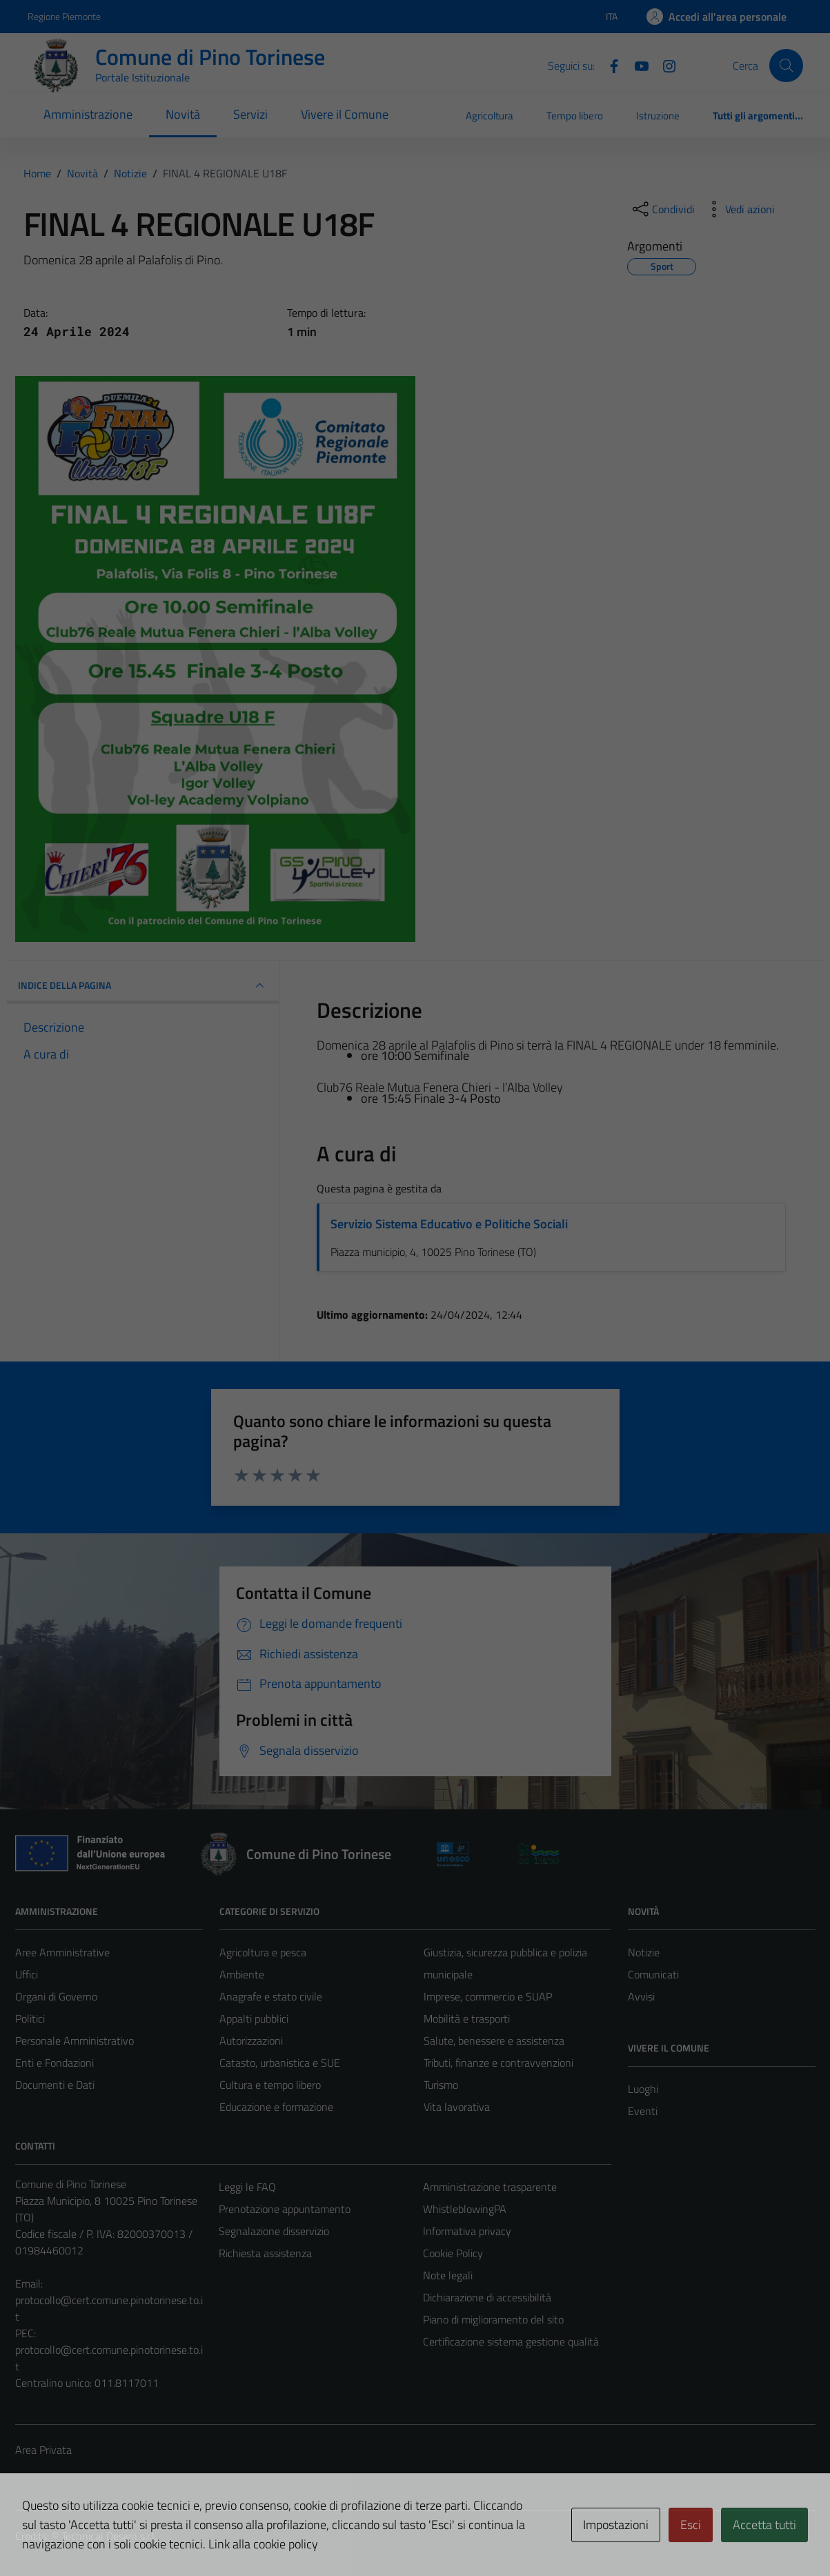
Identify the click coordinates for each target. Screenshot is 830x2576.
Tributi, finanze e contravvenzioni (498, 2062)
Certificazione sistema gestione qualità (511, 2341)
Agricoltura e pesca (262, 1952)
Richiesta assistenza (265, 2253)
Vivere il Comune (344, 114)
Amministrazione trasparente (490, 2187)
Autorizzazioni (251, 2040)
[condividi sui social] (662, 209)
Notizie (644, 1952)
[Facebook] (608, 65)
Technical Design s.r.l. (109, 2536)
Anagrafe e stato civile (270, 1996)
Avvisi (641, 1996)
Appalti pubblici (253, 2018)
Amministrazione (87, 114)
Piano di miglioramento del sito (493, 2319)
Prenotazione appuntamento (284, 2209)
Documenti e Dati (55, 2084)
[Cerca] (785, 65)
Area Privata (43, 2449)
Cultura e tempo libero (270, 2084)
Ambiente (241, 1974)
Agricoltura (489, 116)
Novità (183, 114)
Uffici (26, 1974)
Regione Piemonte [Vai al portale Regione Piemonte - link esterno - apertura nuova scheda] (64, 16)
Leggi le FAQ (247, 2187)
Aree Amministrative (62, 1952)
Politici (30, 2018)
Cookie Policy (453, 2253)
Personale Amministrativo (74, 2040)
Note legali (448, 2275)
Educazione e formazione (276, 2106)
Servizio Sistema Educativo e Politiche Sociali (449, 1224)
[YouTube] (636, 65)
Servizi (250, 114)
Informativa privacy (467, 2231)
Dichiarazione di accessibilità (487, 2297)
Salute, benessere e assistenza (494, 2040)
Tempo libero (574, 116)
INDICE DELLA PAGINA (143, 985)
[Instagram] (664, 65)
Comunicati (653, 1974)
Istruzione (658, 116)
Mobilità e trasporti (467, 2018)
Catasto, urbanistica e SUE (279, 2062)
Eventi (643, 2111)
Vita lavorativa (457, 2106)
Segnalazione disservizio (274, 2231)
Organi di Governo (56, 1996)
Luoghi (643, 2089)
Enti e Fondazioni (54, 2062)
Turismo (441, 2084)
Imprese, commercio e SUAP (488, 1996)
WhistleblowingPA (464, 2209)
